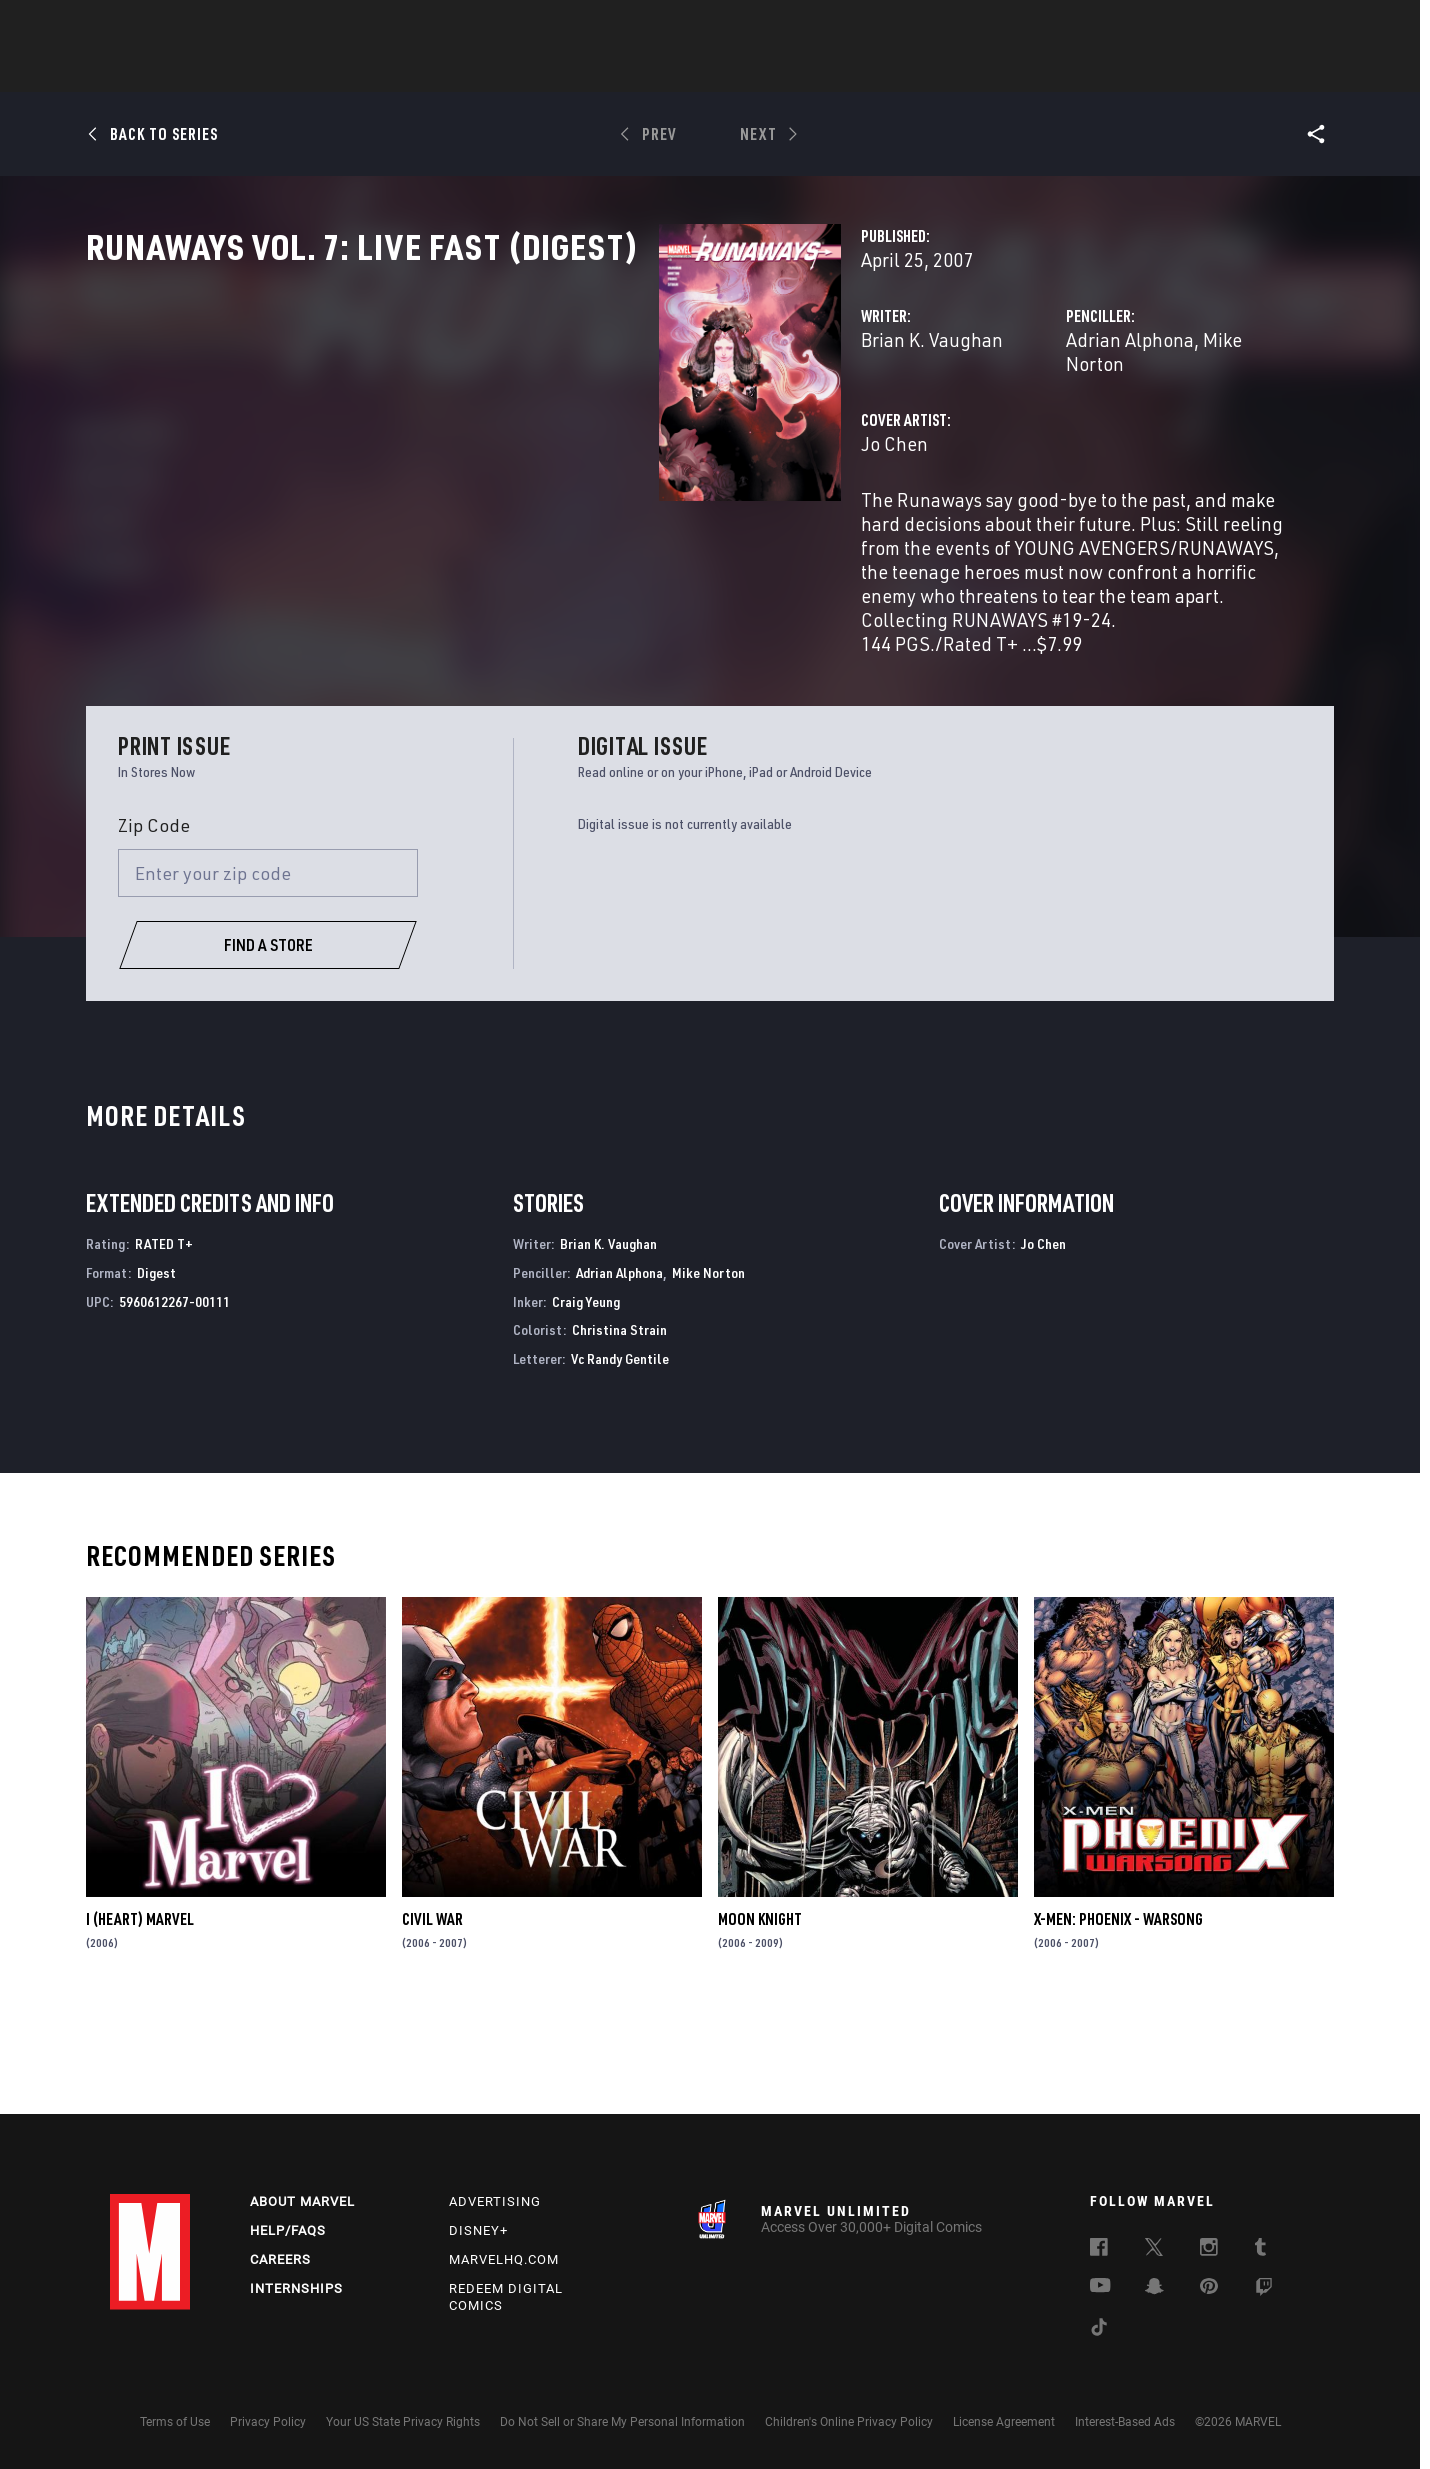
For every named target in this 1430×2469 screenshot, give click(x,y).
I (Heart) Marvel (140, 2019)
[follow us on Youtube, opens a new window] (1100, 2287)
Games (856, 71)
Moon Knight (760, 2019)
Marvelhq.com (504, 2259)
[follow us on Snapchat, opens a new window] (1154, 2289)
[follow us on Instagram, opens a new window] (1209, 2250)
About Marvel (302, 2201)
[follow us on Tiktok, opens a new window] (1099, 2330)
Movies (682, 71)
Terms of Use (175, 2422)
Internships (296, 2288)
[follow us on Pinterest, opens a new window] (1209, 2288)
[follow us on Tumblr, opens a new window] (1260, 2250)
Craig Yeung (586, 1400)
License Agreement (1004, 2422)
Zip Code (154, 925)
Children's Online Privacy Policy (849, 2422)
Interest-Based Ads (1125, 2422)
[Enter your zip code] (268, 973)
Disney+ (478, 2230)
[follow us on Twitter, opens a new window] (1154, 2250)
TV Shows (770, 71)
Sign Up (248, 26)
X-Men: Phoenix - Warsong (1118, 2019)
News (413, 71)
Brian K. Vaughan (531, 427)
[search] (1284, 25)
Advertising (495, 2201)
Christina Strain (619, 1429)
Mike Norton (1052, 427)
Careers (280, 2259)
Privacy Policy (268, 2422)
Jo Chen (493, 507)
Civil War (432, 2019)
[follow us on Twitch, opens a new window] (1264, 2290)
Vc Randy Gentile (620, 1458)
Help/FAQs (288, 2230)
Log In (183, 26)
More (1006, 71)
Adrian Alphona (929, 427)
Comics (487, 71)
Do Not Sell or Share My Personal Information (622, 2422)
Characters (585, 71)
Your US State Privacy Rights (403, 2422)
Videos (933, 71)
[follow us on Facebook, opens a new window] (1099, 2250)
